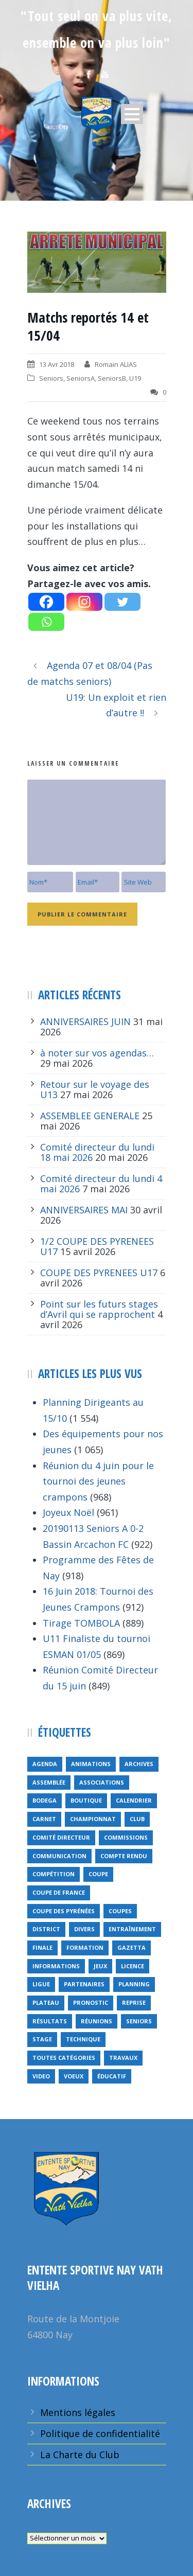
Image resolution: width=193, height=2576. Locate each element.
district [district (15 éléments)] (46, 1929)
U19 (135, 378)
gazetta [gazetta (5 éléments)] (131, 1947)
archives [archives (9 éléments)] (139, 1764)
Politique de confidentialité (100, 2433)
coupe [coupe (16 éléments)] (98, 1874)
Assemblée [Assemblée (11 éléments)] (48, 1782)
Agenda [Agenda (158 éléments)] (44, 1764)
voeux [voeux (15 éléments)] (73, 2076)
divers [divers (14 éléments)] (84, 1929)
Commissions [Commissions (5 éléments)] (126, 1837)
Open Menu (132, 114)
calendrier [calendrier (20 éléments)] (134, 1800)
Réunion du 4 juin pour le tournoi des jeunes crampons (98, 1481)
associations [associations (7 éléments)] (101, 1782)
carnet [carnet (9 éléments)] (44, 1819)
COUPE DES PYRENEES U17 (98, 1272)
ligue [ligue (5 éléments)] (41, 1984)
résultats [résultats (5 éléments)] (49, 2021)
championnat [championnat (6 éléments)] (93, 1819)
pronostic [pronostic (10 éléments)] (90, 2002)
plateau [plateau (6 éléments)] (45, 2002)
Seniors (51, 378)
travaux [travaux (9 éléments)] (123, 2057)
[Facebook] (46, 602)
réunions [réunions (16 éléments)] (96, 2021)
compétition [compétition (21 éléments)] (53, 1874)
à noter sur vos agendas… (97, 1053)
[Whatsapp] (46, 622)
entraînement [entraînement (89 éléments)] (132, 1929)
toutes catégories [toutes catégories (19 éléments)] (63, 2057)
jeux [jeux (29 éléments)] (100, 1966)
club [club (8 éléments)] (137, 1819)
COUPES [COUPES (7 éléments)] (120, 1911)
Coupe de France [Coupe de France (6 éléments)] (58, 1892)
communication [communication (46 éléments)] (59, 1856)
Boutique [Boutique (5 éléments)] (86, 1800)
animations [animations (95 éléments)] (91, 1764)
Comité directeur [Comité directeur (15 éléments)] (61, 1837)
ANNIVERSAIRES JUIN (85, 1021)
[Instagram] (84, 602)
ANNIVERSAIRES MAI (84, 1210)
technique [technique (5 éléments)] (83, 2039)
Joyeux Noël (68, 1512)
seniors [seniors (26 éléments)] (139, 2021)
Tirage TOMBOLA (81, 1623)
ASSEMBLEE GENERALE (89, 1115)
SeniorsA (80, 378)
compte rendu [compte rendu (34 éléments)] (123, 1856)
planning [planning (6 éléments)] (134, 1984)
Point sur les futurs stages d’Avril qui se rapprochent (99, 1309)
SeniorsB (112, 378)
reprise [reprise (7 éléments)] (134, 2002)
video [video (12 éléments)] (41, 2076)
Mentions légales (77, 2412)
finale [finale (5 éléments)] (42, 1947)
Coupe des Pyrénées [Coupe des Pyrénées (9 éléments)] (63, 1911)
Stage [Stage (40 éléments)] (42, 2039)
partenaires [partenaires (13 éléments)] (84, 1984)
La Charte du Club (79, 2454)
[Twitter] (122, 602)
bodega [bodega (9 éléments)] (44, 1800)
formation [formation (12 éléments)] (84, 1947)
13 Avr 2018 (56, 364)
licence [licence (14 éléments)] (132, 1966)
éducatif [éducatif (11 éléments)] (111, 2076)
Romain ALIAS (116, 364)
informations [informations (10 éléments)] (56, 1966)
